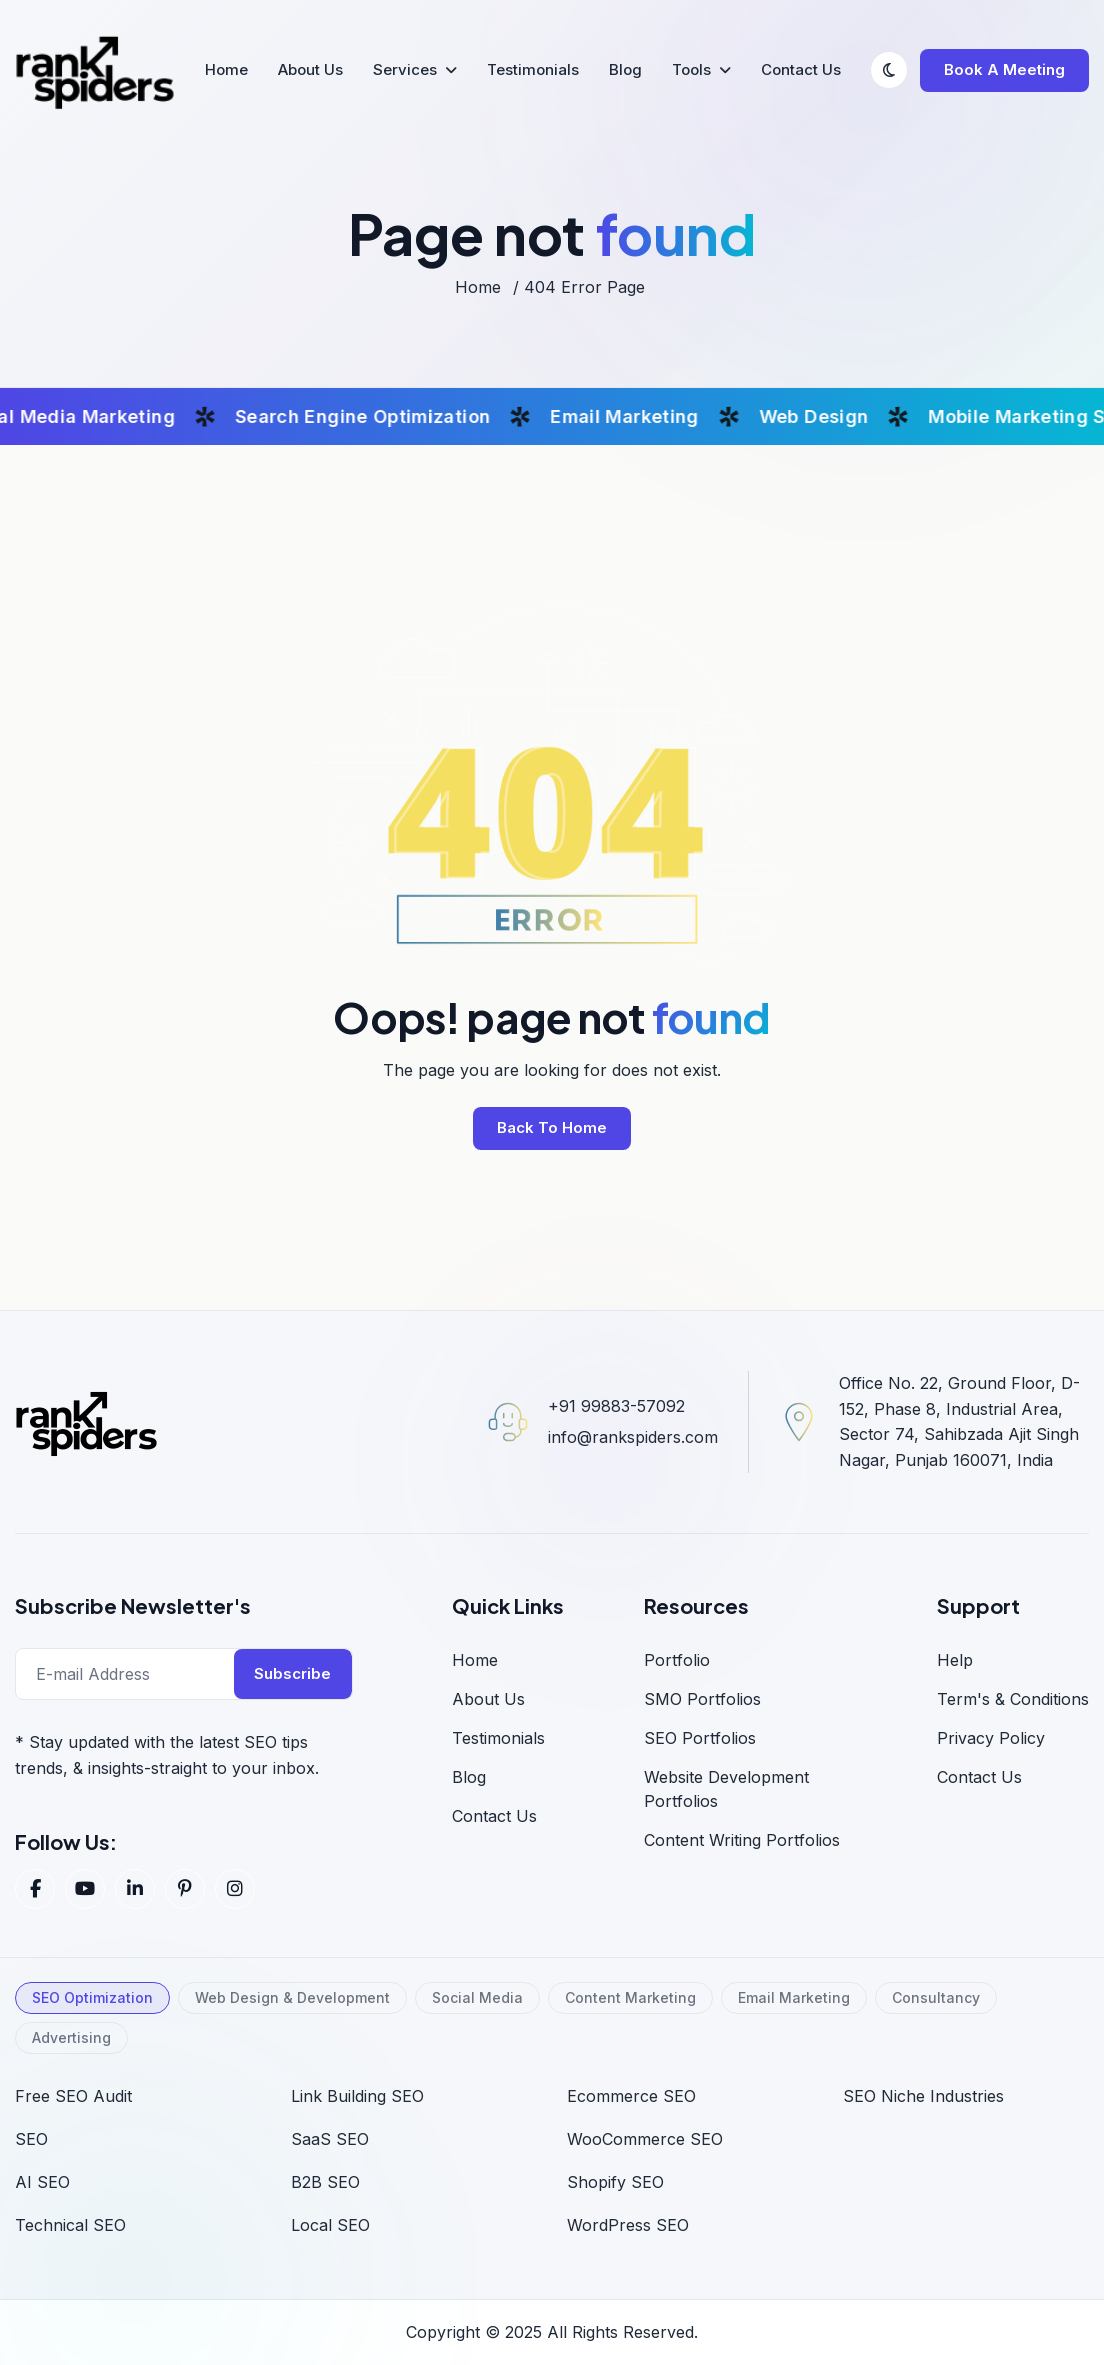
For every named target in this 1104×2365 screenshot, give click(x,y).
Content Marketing (630, 1997)
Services (405, 69)
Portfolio (677, 1660)
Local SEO (330, 2225)
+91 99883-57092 (616, 1406)
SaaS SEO (330, 2139)
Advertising (71, 2037)
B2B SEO (325, 2182)
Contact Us (801, 69)
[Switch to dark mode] (889, 70)
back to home (552, 1127)
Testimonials (533, 69)
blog (469, 1777)
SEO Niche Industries (923, 2096)
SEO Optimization (92, 1997)
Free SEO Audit (73, 2096)
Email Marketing (794, 1997)
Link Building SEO (357, 2096)
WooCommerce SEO (645, 2139)
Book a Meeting (1004, 69)
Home (226, 69)
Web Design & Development (292, 1997)
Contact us (979, 1777)
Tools (691, 69)
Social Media (477, 1997)
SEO (31, 2139)
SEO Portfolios (700, 1738)
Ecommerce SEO (631, 2096)
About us (488, 1699)
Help (955, 1660)
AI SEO (42, 2182)
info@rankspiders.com (633, 1437)
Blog (625, 69)
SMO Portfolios (702, 1699)
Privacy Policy (991, 1738)
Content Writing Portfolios (742, 1840)
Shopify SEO (615, 2182)
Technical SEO (70, 2225)
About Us (310, 69)
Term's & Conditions (1013, 1699)
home (478, 287)
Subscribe (292, 1673)
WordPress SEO (628, 2225)
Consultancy (936, 1997)
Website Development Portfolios (726, 1789)
